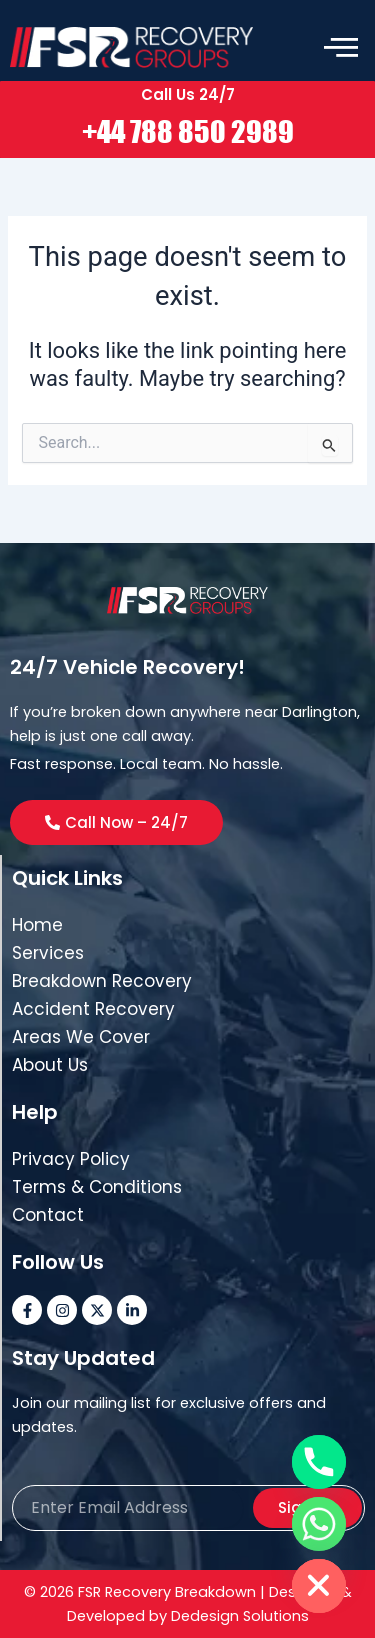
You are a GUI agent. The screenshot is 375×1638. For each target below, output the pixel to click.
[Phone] (319, 1462)
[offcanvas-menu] (341, 48)
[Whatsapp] (319, 1524)
